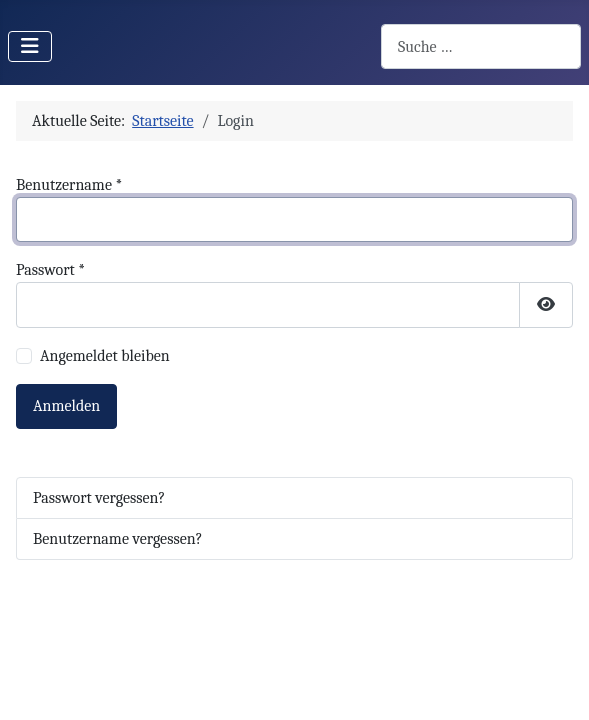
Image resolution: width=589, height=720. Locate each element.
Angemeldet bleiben (105, 356)
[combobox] (481, 46)
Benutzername (69, 185)
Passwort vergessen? (99, 498)
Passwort (50, 270)
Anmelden (66, 406)
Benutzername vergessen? (117, 539)
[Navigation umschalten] (30, 46)
